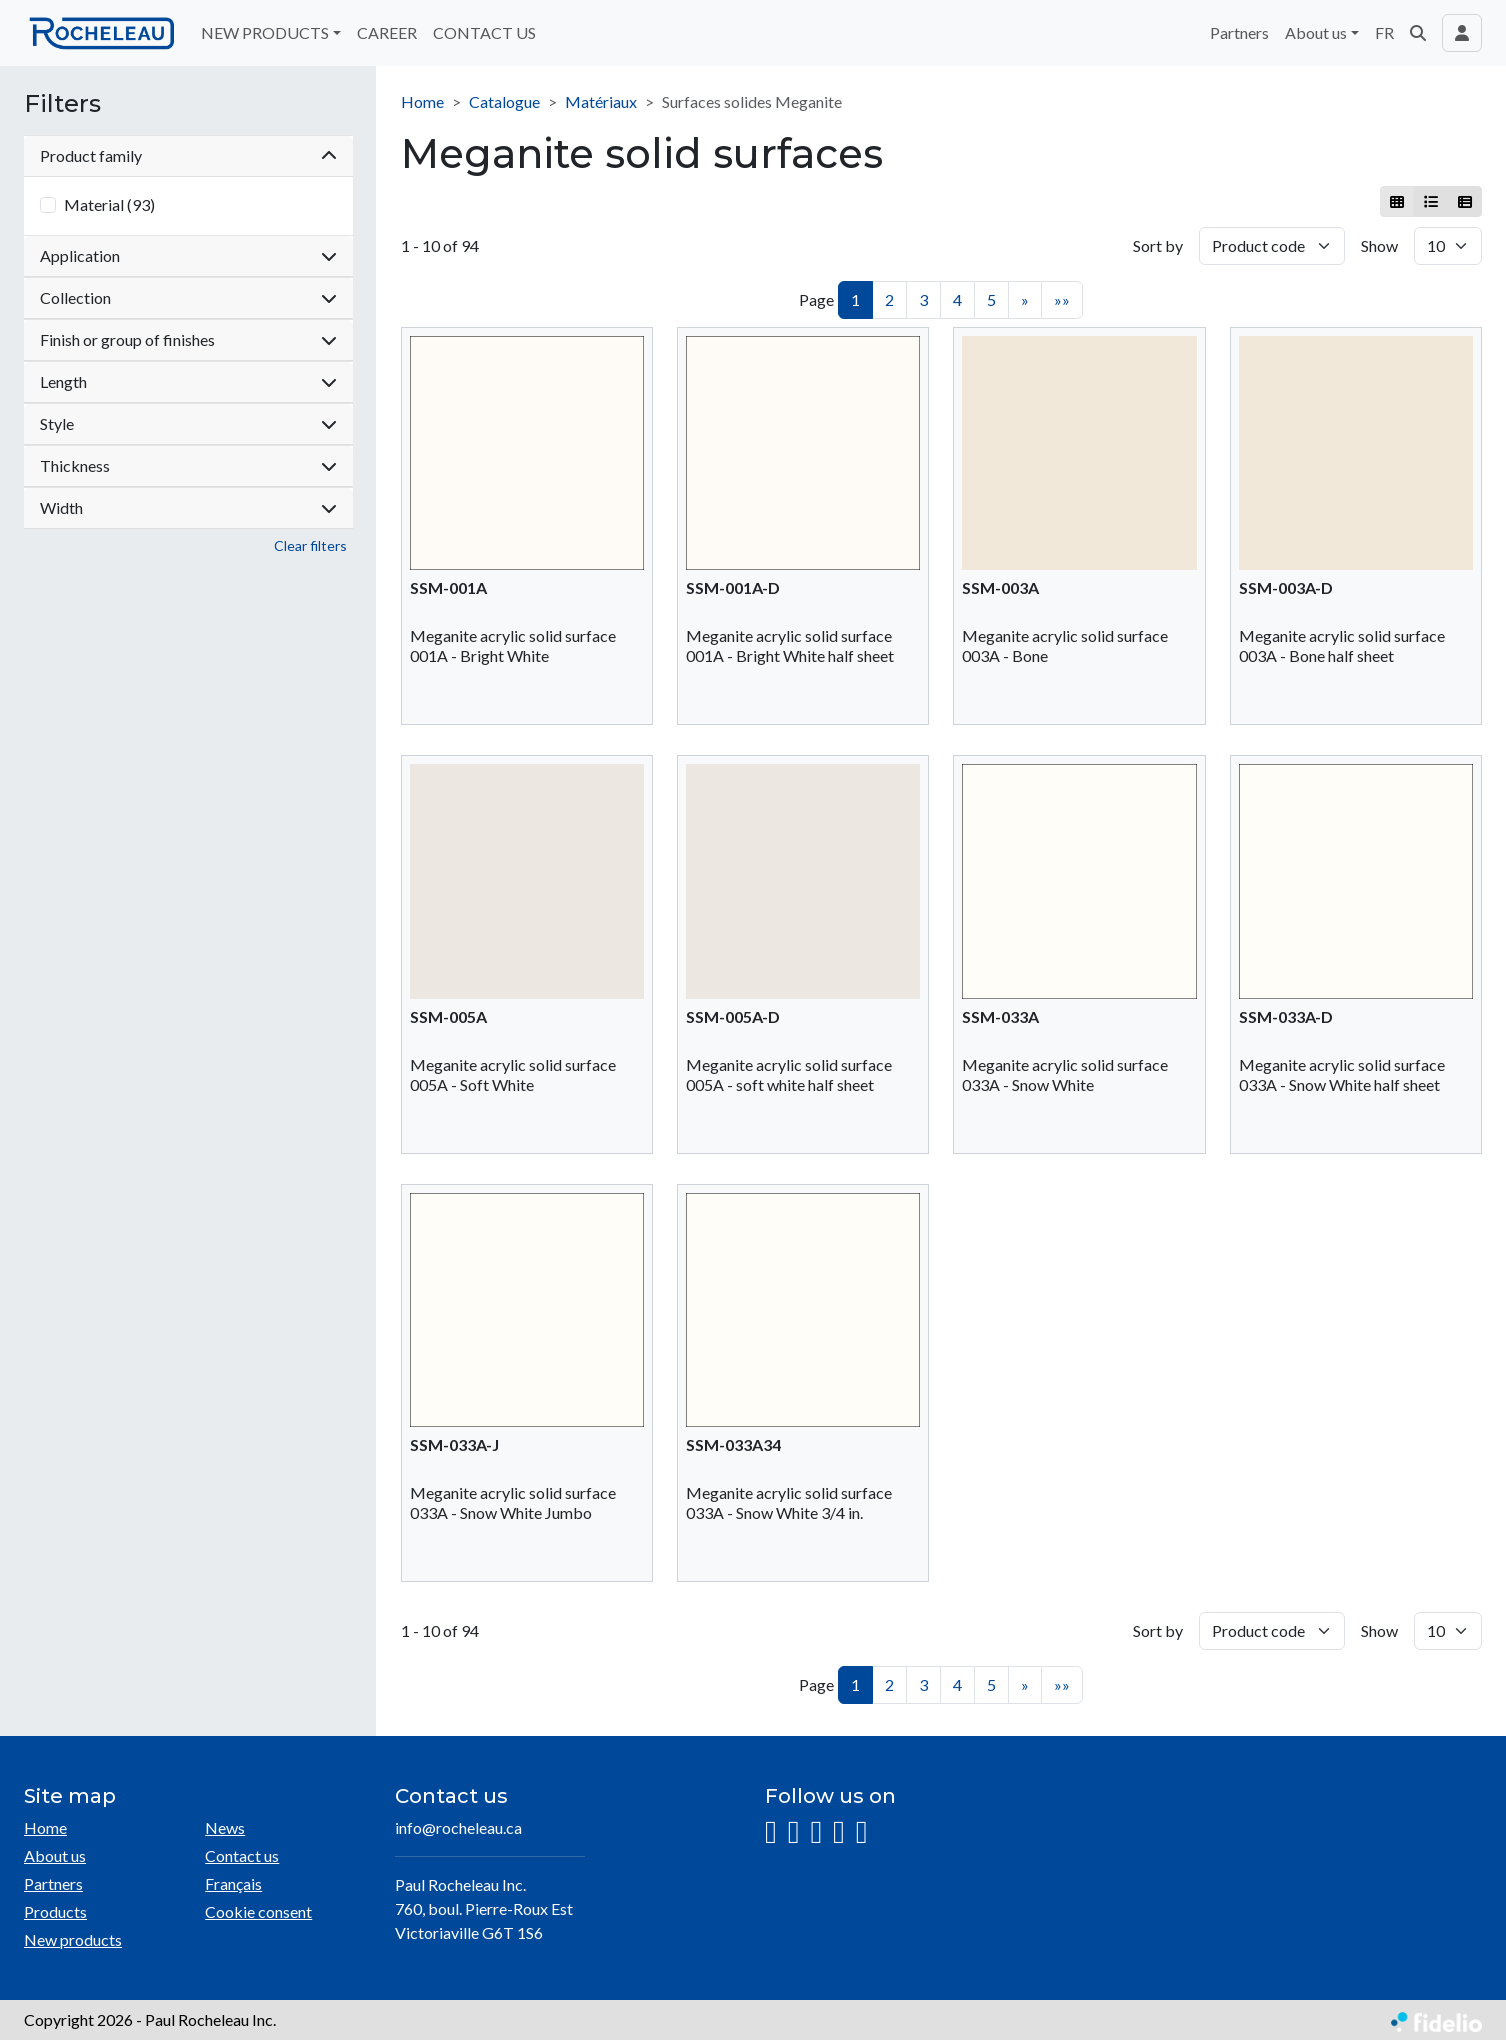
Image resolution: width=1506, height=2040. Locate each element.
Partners (1239, 32)
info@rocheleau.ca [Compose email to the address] (458, 1827)
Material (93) (109, 204)
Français (233, 1883)
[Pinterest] (862, 1832)
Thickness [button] (188, 465)
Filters (62, 104)
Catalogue (504, 101)
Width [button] (188, 507)
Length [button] (188, 381)
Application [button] (188, 255)
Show (1379, 245)
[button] (1418, 33)
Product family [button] (188, 155)
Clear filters (310, 545)
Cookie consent (258, 1911)
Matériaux (601, 101)
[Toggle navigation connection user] (1462, 33)
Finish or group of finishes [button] (188, 339)
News (225, 1827)
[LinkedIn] (816, 1832)
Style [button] (188, 423)
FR (1384, 32)
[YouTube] (839, 1832)
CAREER (387, 32)
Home (422, 101)
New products (73, 1939)
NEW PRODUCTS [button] (265, 32)
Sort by (1158, 245)
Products (55, 1911)
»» (1062, 299)
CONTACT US (484, 32)
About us (55, 1855)
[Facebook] (794, 1832)
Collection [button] (188, 297)
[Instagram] (771, 1832)
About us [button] (1316, 32)
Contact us (242, 1855)
